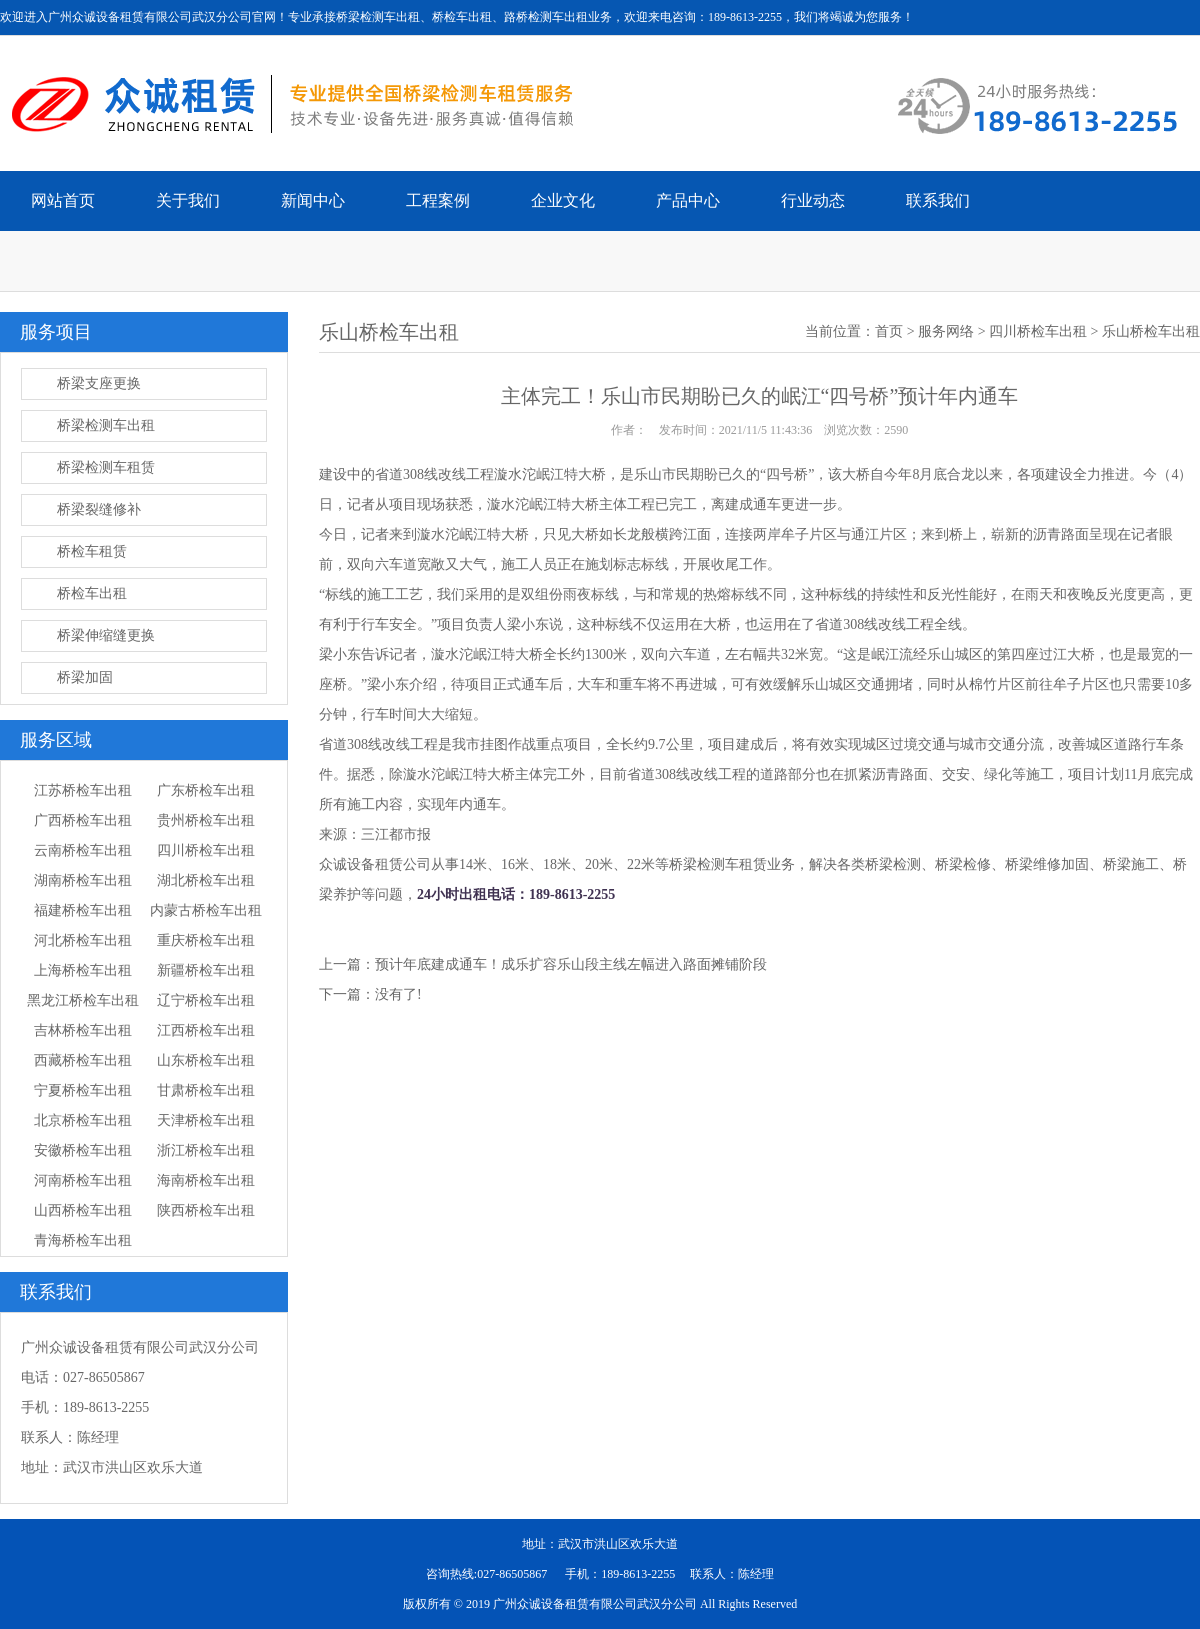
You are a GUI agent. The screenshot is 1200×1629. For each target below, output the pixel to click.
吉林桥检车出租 (83, 1030)
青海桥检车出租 (83, 1240)
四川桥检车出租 (206, 850)
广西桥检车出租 (83, 820)
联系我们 (938, 200)
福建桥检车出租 (83, 910)
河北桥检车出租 (83, 940)
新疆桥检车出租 (206, 970)
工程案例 (438, 200)
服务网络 (946, 331)
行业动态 (813, 200)
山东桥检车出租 (206, 1060)
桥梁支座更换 (99, 383)
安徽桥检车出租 (83, 1150)
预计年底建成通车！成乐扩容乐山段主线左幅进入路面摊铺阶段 (571, 964)
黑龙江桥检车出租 (83, 1000)
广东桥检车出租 (206, 790)
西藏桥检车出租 (83, 1060)
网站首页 (63, 200)
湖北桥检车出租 (206, 880)
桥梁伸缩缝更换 (106, 635)
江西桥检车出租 (206, 1030)
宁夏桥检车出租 (83, 1090)
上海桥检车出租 (83, 970)
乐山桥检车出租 (1151, 331)
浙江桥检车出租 (206, 1150)
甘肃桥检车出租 (206, 1090)
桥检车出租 (92, 593)
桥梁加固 (85, 677)
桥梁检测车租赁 (106, 467)
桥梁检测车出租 (106, 425)
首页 (889, 331)
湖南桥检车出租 (83, 880)
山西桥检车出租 (83, 1210)
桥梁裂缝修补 (99, 509)
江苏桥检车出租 (83, 790)
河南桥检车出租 (83, 1180)
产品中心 (688, 200)
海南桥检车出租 (206, 1180)
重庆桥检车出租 (206, 940)
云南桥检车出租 (83, 850)
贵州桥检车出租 (206, 820)
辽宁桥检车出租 (206, 1000)
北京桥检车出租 (83, 1120)
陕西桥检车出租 (206, 1210)
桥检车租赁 (92, 551)
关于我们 (188, 200)
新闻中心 (313, 200)
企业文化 (563, 200)
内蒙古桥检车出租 (206, 910)
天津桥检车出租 (206, 1120)
